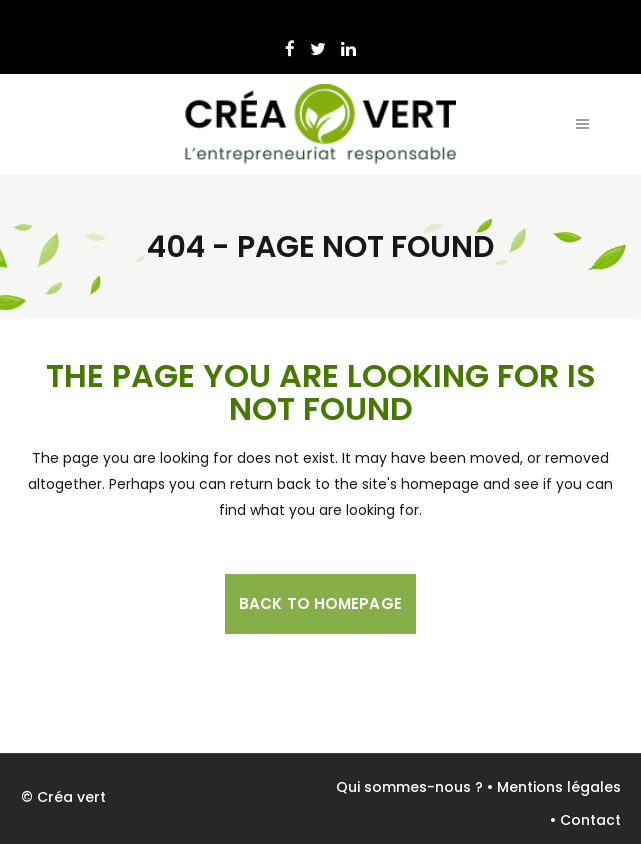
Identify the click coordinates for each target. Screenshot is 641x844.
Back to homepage (320, 603)
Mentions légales (559, 787)
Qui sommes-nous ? (409, 787)
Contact (590, 820)
